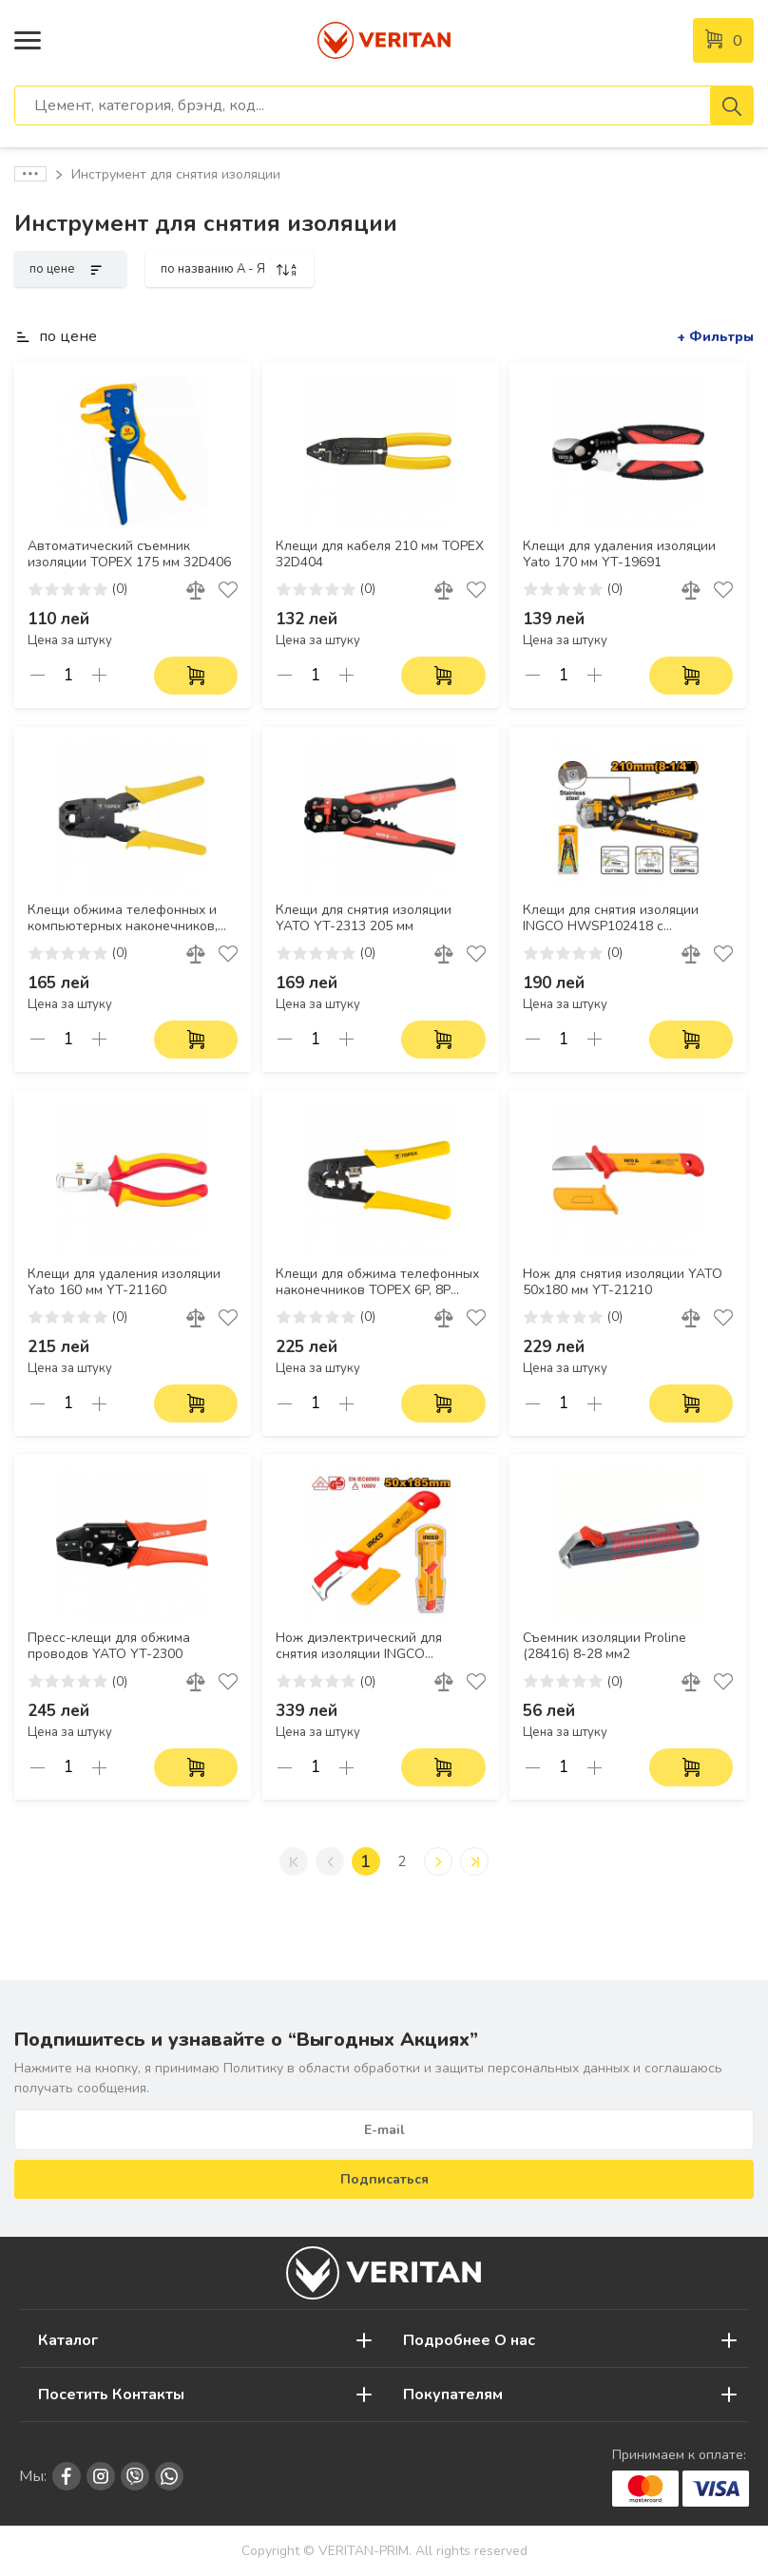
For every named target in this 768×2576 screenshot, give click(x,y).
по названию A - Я (229, 268)
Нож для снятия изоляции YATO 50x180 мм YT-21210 (622, 1282)
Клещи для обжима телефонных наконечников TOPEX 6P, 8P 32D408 (377, 1283)
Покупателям (453, 2394)
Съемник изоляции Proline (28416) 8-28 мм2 (604, 1646)
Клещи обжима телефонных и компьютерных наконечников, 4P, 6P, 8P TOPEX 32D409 (123, 919)
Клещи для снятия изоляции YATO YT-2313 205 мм (363, 918)
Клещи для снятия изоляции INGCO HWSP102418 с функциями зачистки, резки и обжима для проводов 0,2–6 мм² (623, 919)
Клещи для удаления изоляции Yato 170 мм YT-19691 (619, 554)
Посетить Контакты (111, 2394)
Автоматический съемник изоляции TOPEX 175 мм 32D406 (129, 554)
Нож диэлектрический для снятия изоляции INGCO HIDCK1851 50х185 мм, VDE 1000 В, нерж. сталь (378, 1647)
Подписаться (384, 2179)
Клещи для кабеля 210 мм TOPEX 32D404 (380, 554)
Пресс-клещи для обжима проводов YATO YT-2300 (109, 1646)
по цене (70, 268)
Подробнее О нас (469, 2340)
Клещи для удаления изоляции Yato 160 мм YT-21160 (124, 1282)
